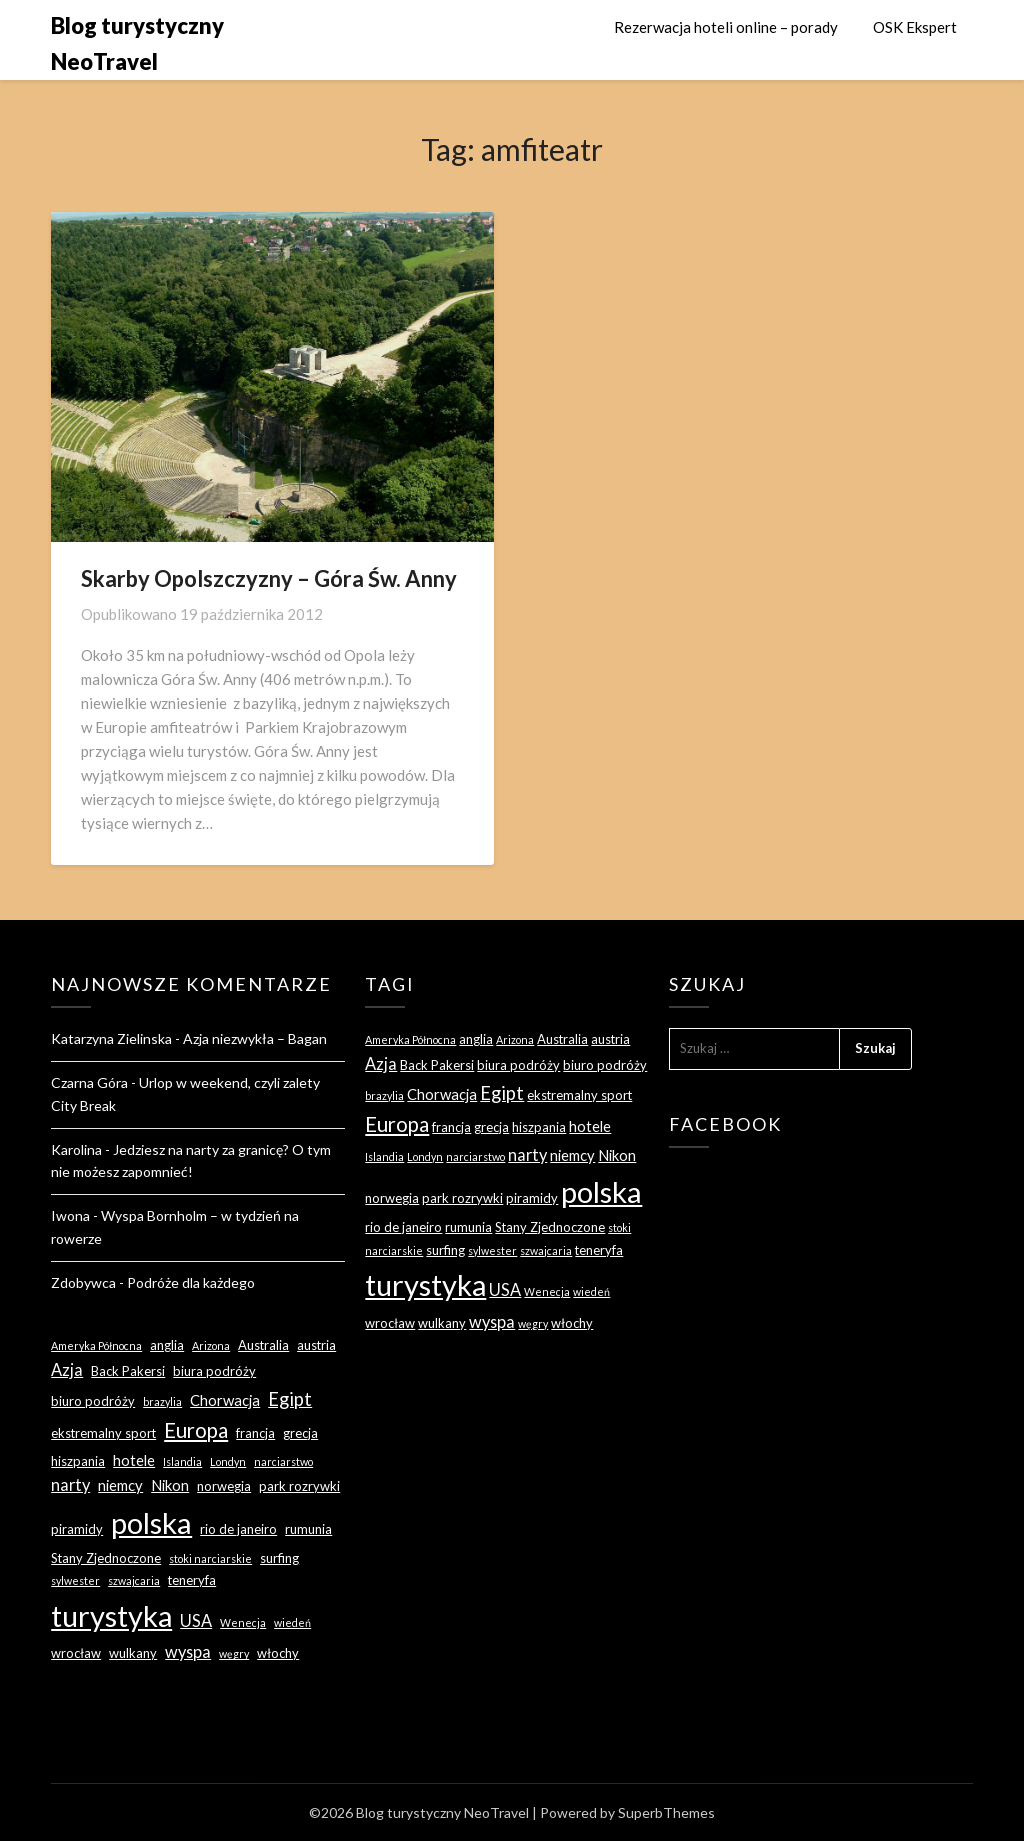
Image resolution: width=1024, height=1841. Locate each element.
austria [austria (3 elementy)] (316, 1345)
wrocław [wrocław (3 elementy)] (76, 1653)
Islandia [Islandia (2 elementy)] (182, 1461)
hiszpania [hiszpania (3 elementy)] (78, 1461)
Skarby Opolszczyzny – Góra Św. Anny (269, 578)
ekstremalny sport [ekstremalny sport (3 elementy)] (103, 1433)
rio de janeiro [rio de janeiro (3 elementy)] (238, 1529)
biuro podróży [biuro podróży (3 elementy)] (93, 1401)
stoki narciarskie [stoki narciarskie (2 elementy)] (210, 1558)
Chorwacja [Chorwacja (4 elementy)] (225, 1400)
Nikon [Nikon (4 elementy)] (170, 1485)
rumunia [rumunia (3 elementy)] (308, 1529)
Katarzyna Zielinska (111, 1038)
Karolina (76, 1149)
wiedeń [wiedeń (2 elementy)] (292, 1622)
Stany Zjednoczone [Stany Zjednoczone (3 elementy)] (106, 1558)
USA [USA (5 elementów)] (196, 1620)
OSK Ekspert (915, 27)
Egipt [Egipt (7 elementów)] (290, 1399)
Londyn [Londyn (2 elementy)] (228, 1461)
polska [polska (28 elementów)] (151, 1522)
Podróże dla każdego (191, 1282)
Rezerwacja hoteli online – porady (726, 27)
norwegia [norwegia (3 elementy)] (224, 1486)
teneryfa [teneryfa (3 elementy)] (192, 1580)
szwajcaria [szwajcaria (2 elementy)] (134, 1580)
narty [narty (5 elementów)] (70, 1484)
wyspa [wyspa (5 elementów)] (188, 1651)
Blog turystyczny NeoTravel (137, 43)
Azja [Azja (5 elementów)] (67, 1369)
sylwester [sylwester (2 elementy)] (75, 1580)
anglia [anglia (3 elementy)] (167, 1345)
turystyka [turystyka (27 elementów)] (111, 1615)
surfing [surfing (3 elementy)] (279, 1558)
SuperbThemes (666, 1812)
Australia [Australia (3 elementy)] (263, 1345)
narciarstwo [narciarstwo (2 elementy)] (283, 1461)
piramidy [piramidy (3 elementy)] (77, 1529)
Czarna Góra (89, 1082)
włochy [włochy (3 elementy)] (278, 1653)
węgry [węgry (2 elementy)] (234, 1653)
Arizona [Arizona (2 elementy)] (211, 1345)
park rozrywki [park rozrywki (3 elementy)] (299, 1486)
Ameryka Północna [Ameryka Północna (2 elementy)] (96, 1345)
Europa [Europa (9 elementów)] (196, 1430)
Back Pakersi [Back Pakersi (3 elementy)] (128, 1371)
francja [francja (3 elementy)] (255, 1433)
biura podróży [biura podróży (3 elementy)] (214, 1371)
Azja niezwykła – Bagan (255, 1038)
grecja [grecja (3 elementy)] (300, 1433)
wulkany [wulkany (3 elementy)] (133, 1653)
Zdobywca (83, 1282)
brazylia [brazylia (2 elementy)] (162, 1401)
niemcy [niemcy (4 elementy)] (120, 1485)
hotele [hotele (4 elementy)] (134, 1460)
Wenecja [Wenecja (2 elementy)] (243, 1622)
